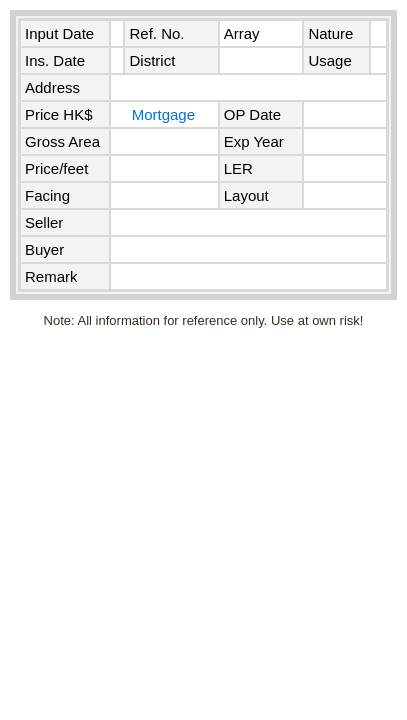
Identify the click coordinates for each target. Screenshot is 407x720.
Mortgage (163, 114)
